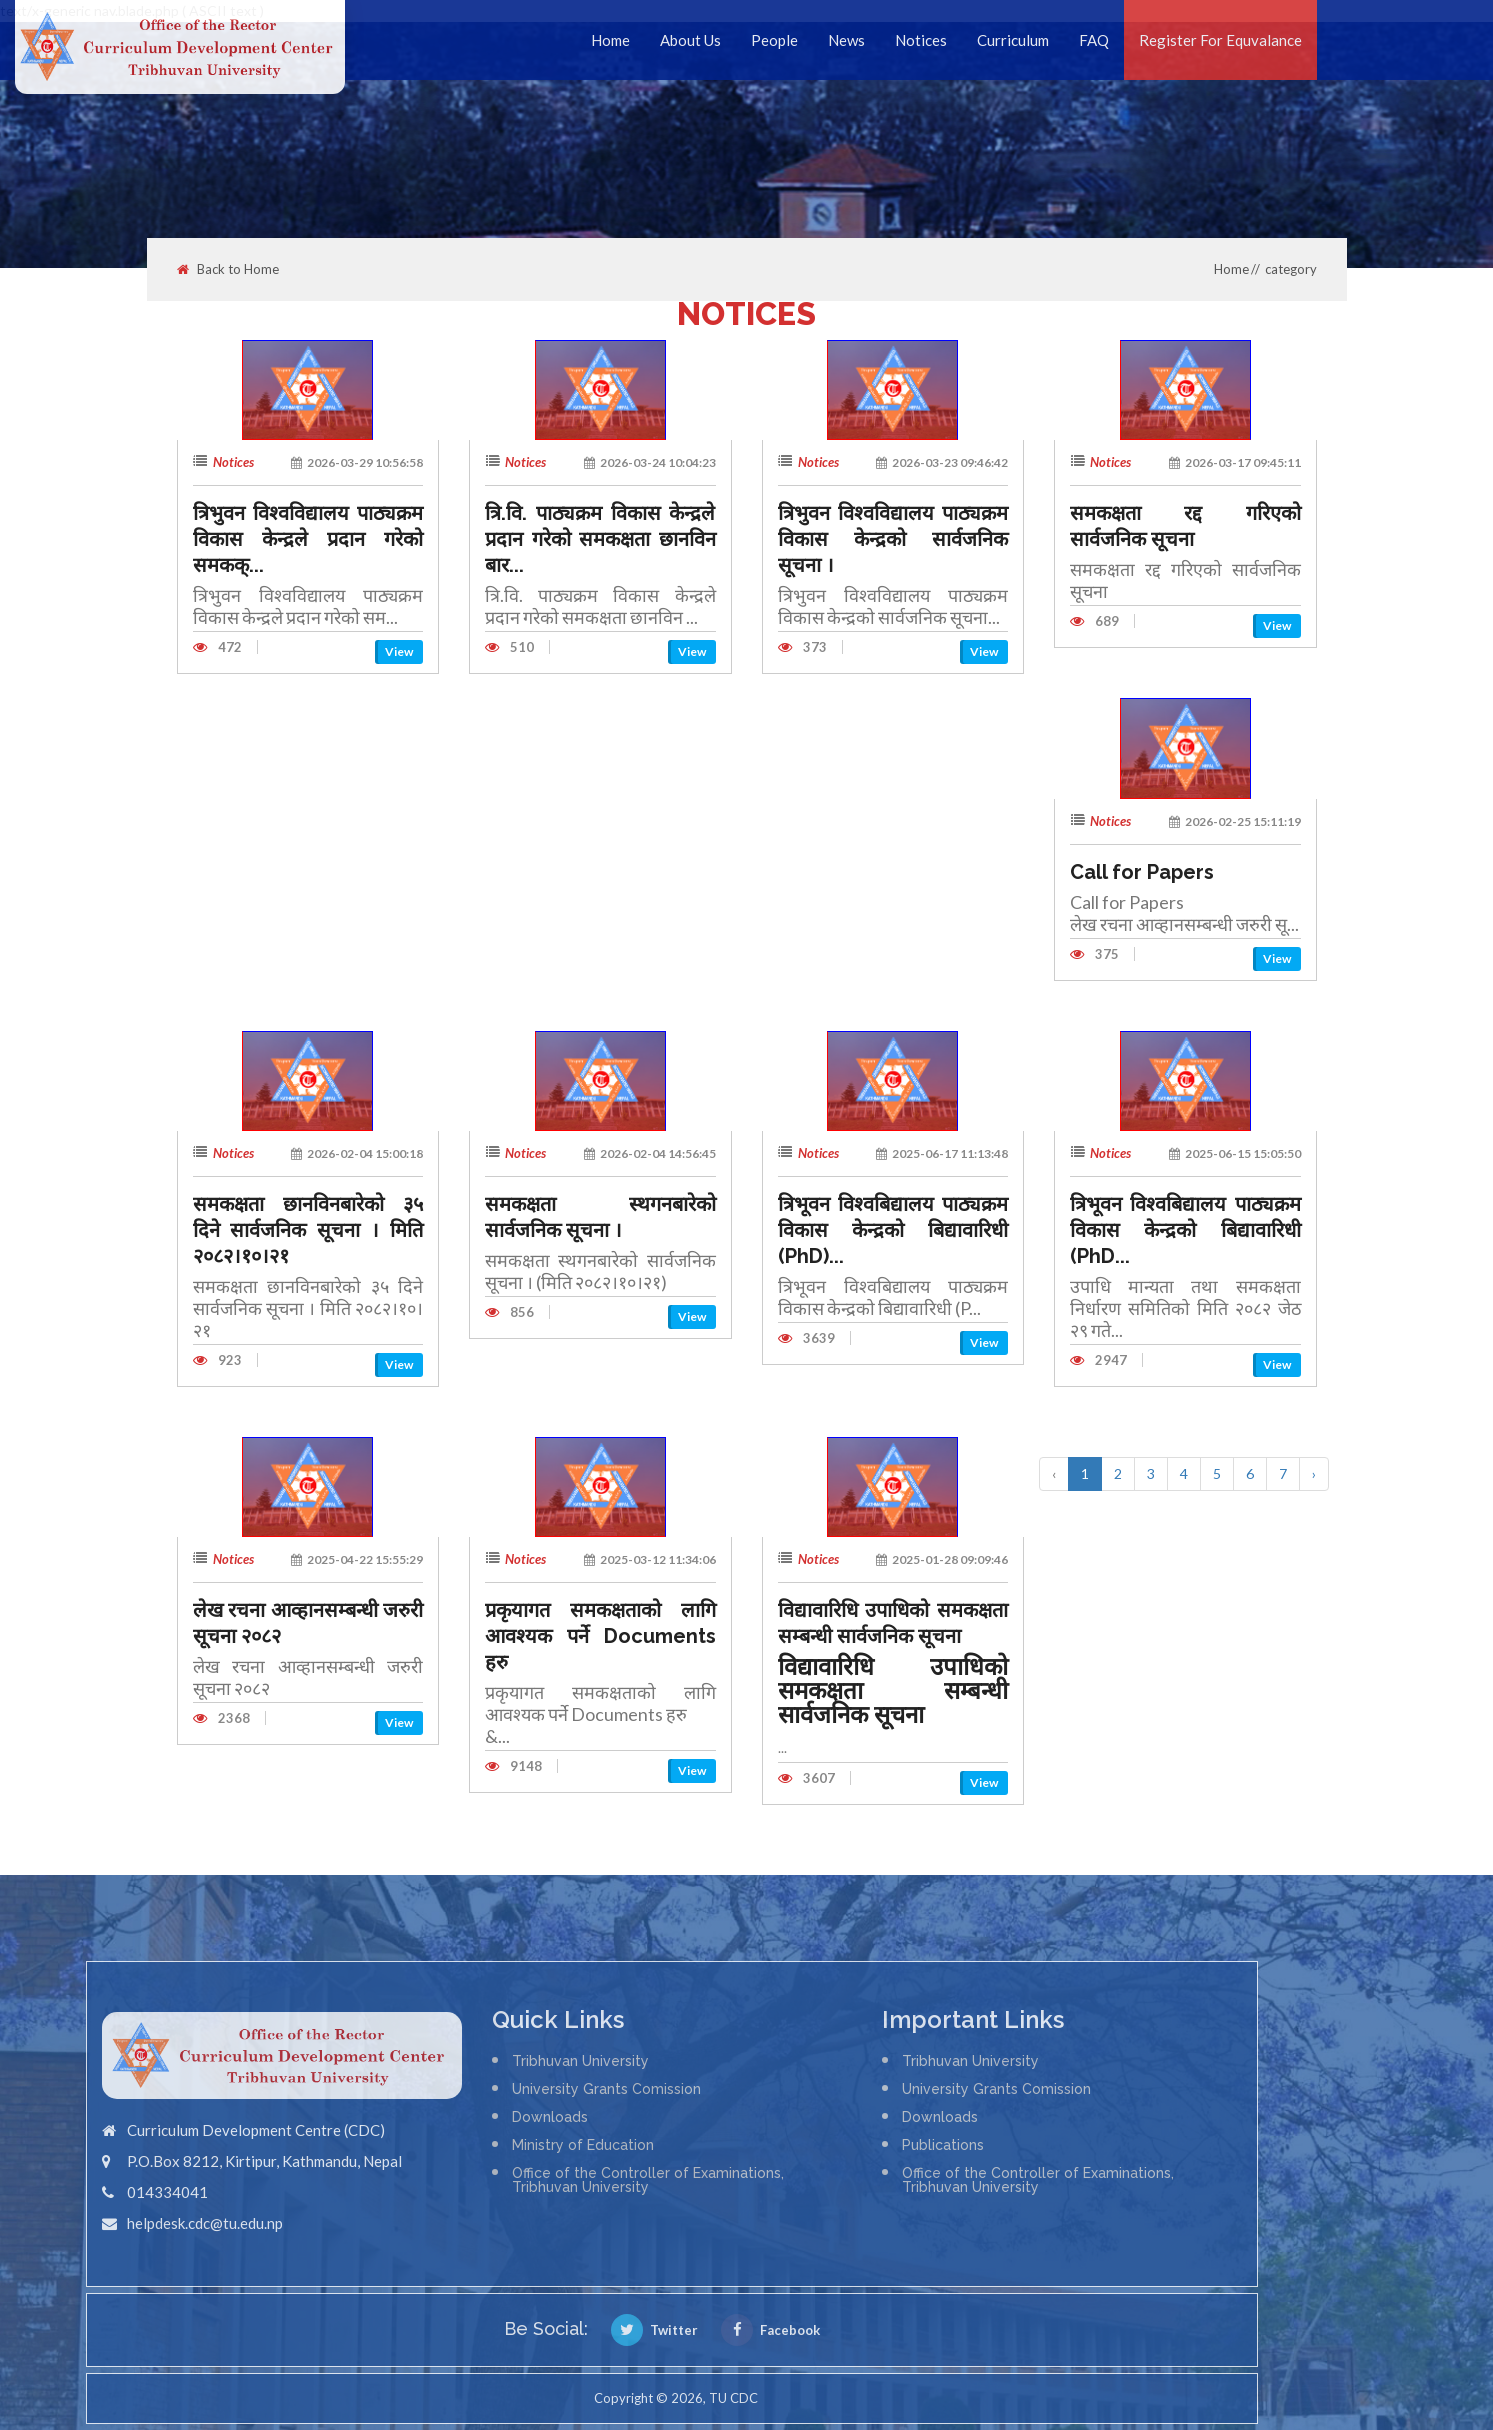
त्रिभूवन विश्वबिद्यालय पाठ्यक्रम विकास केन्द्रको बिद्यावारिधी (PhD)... (893, 1230)
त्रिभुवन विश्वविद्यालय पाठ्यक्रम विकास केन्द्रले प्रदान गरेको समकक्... (308, 539)
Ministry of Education (583, 2145)
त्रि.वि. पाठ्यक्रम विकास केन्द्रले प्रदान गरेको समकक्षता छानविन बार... (600, 539)
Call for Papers (1142, 872)
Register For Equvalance (1220, 40)
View (399, 651)
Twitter (654, 2330)
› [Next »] (1314, 1473)
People (774, 40)
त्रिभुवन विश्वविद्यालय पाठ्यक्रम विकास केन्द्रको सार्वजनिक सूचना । (893, 539)
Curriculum (1013, 40)
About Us (690, 40)
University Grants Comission (606, 2089)
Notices (921, 40)
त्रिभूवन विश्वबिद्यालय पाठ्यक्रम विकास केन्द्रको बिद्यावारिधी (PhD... (1185, 1230)
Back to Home (228, 269)
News (846, 40)
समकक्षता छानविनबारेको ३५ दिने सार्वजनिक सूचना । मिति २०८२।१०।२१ (308, 1230)
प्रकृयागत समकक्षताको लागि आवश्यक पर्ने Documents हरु (600, 1636)
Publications (943, 2145)
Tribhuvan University (580, 2061)
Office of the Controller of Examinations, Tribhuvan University (648, 2180)
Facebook (770, 2330)
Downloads (550, 2117)
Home (610, 40)
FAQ (1094, 40)
